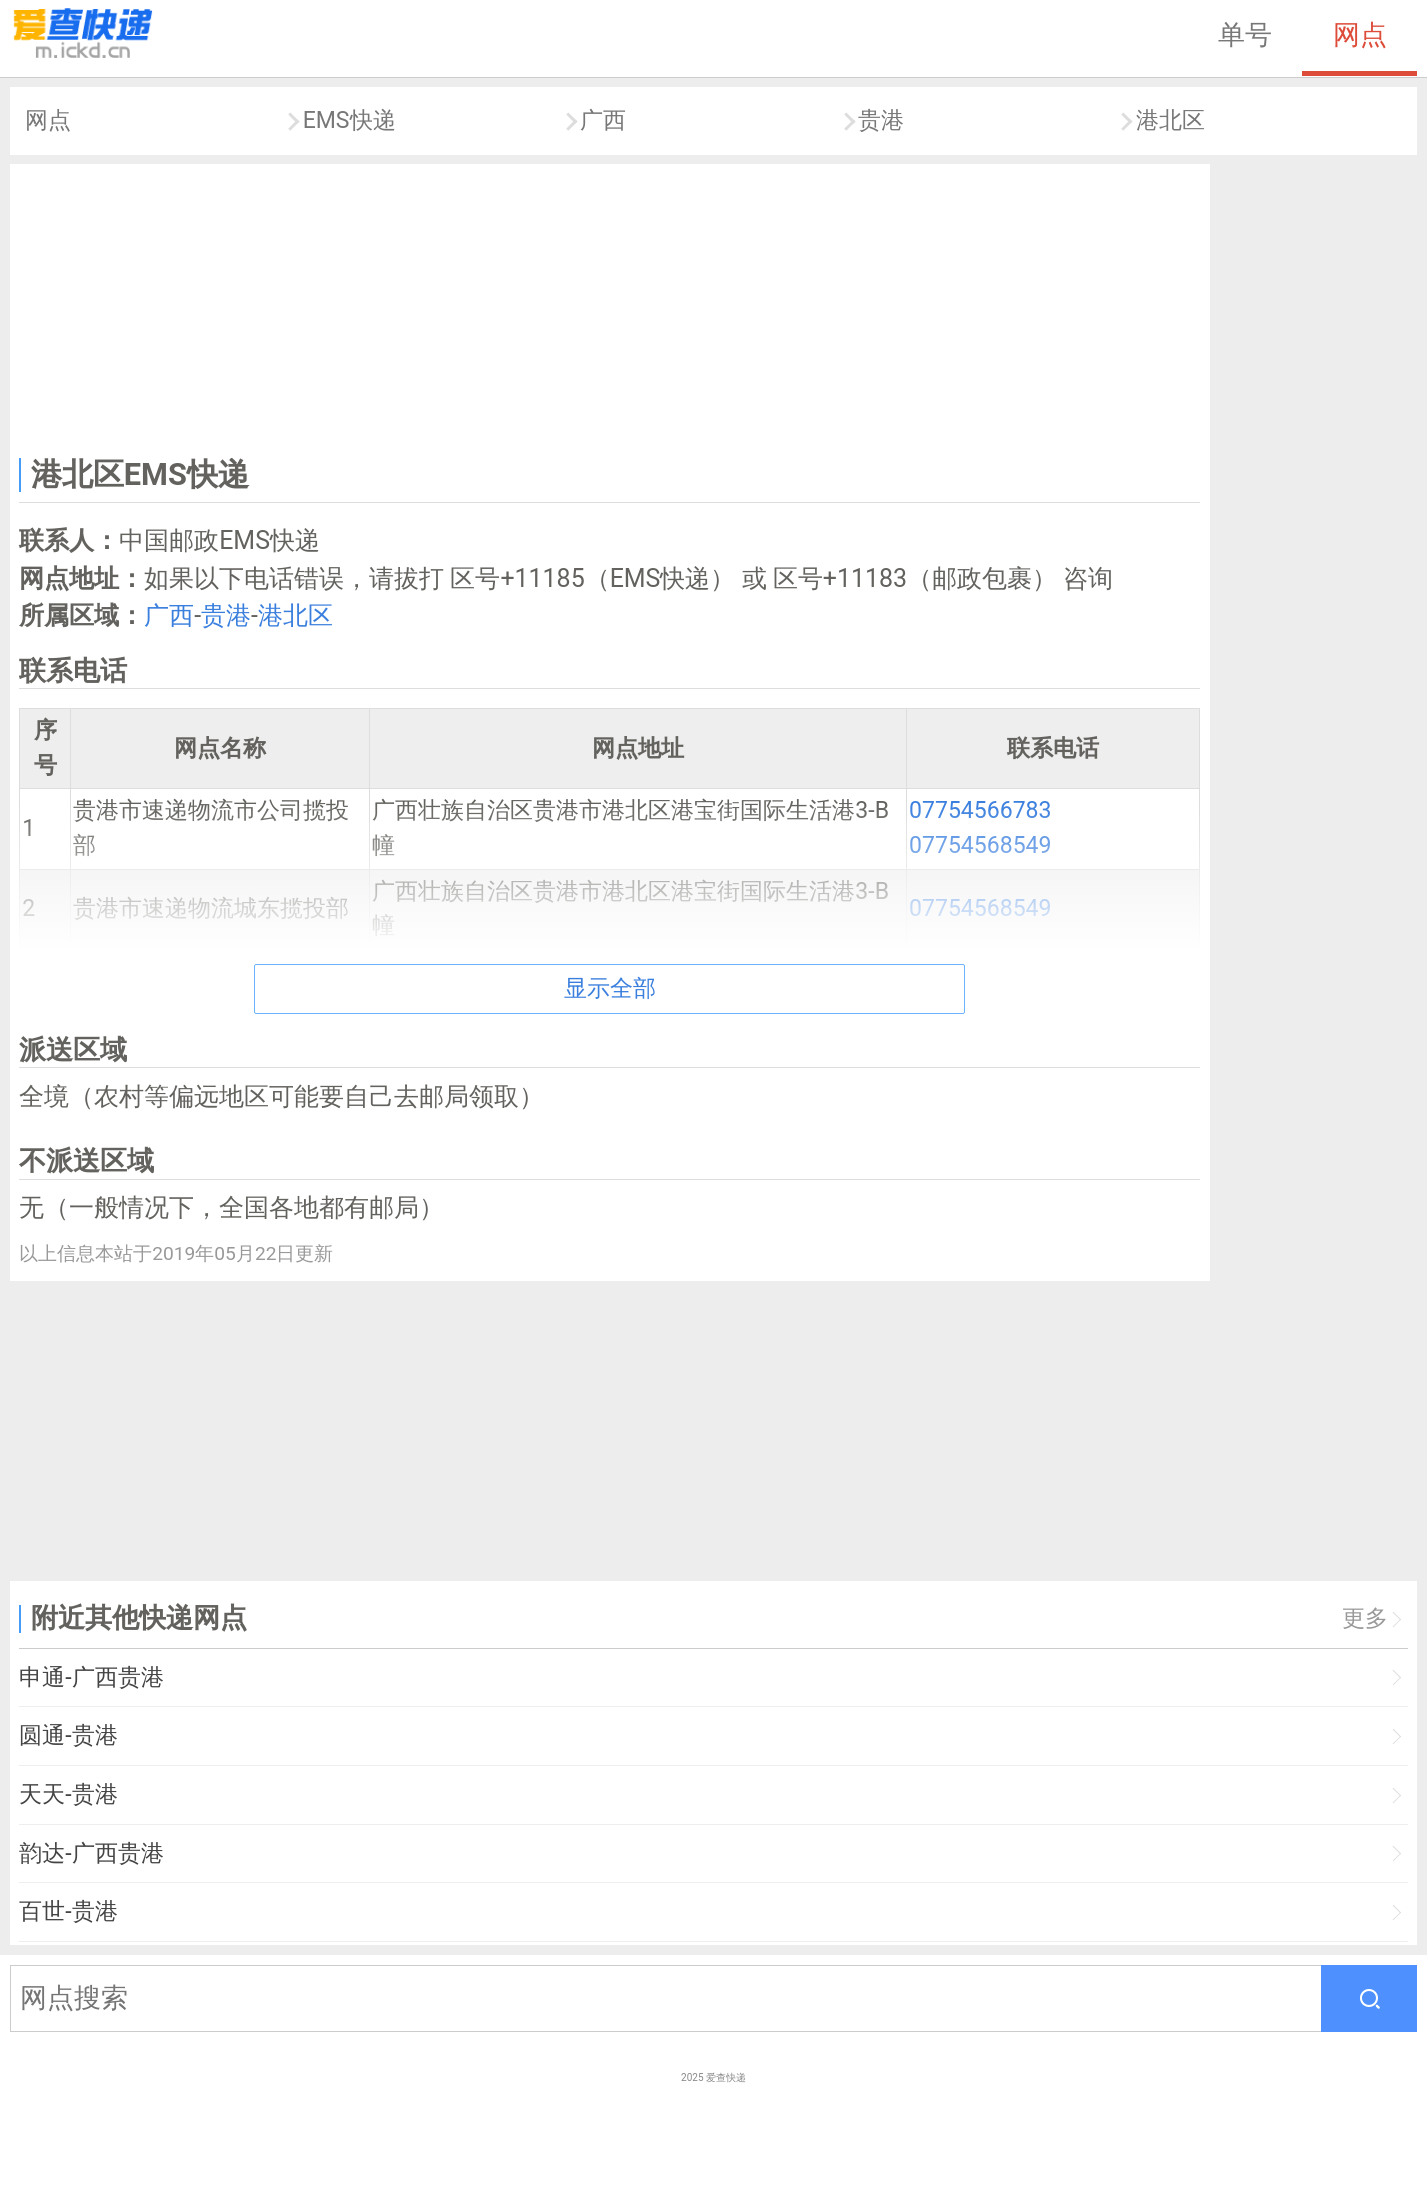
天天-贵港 (68, 1794)
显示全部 (610, 988)
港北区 (1170, 120)
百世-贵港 (68, 1911)
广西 (603, 120)
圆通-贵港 (68, 1735)
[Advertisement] (610, 306)
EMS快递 (349, 120)
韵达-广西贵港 (91, 1853)
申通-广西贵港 (91, 1677)
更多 (1365, 1618)
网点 (1360, 35)
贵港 (881, 120)
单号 (1245, 35)
